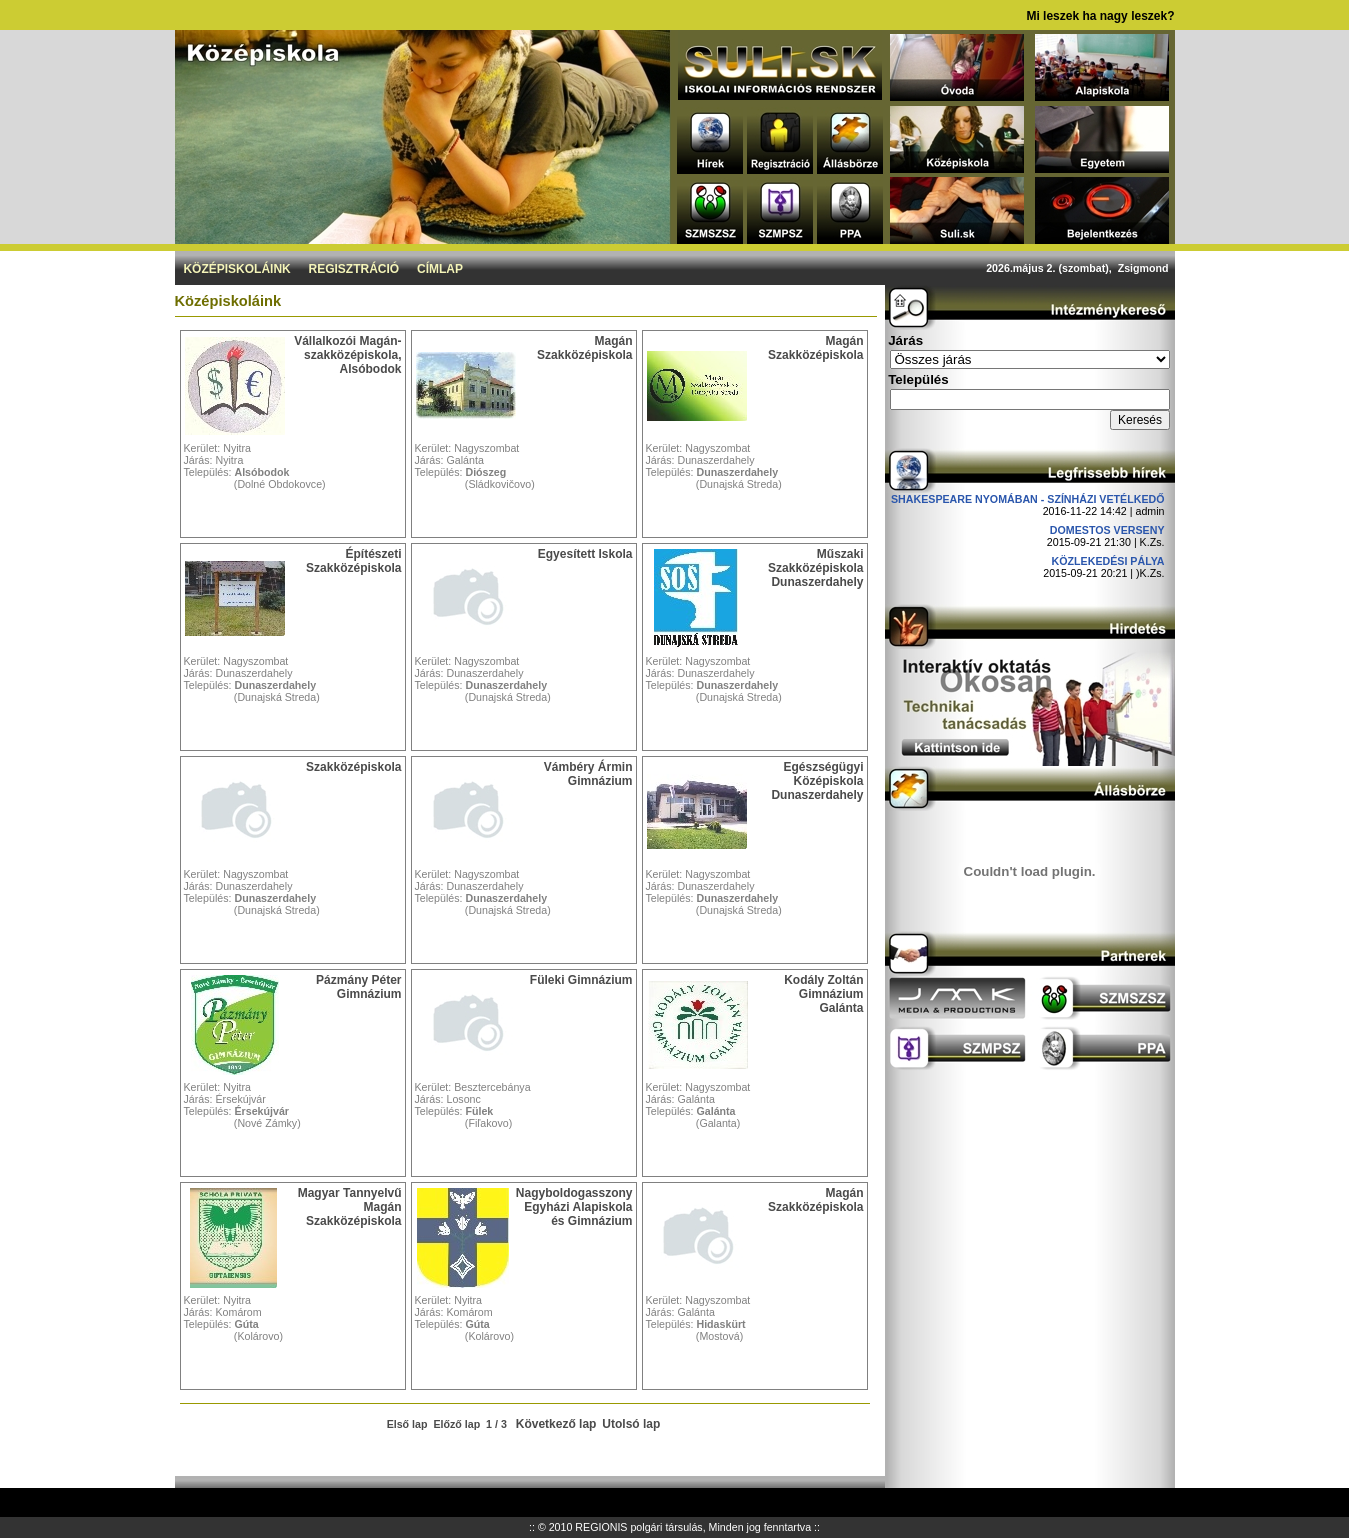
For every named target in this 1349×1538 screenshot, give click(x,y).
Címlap (440, 269)
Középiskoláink (236, 269)
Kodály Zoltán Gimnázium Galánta (823, 994)
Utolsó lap (631, 1424)
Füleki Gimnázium (581, 980)
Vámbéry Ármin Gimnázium (588, 774)
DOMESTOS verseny (1107, 530)
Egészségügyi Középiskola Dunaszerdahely (817, 781)
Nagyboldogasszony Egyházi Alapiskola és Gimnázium (574, 1207)
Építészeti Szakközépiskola (353, 561)
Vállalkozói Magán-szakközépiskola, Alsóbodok (347, 355)
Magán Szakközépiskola (584, 348)
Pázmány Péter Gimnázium (358, 987)
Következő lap (556, 1424)
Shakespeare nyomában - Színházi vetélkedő (1028, 499)
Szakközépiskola (353, 767)
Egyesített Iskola (585, 554)
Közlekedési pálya (1108, 561)
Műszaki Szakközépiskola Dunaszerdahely (815, 568)
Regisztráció (354, 269)
